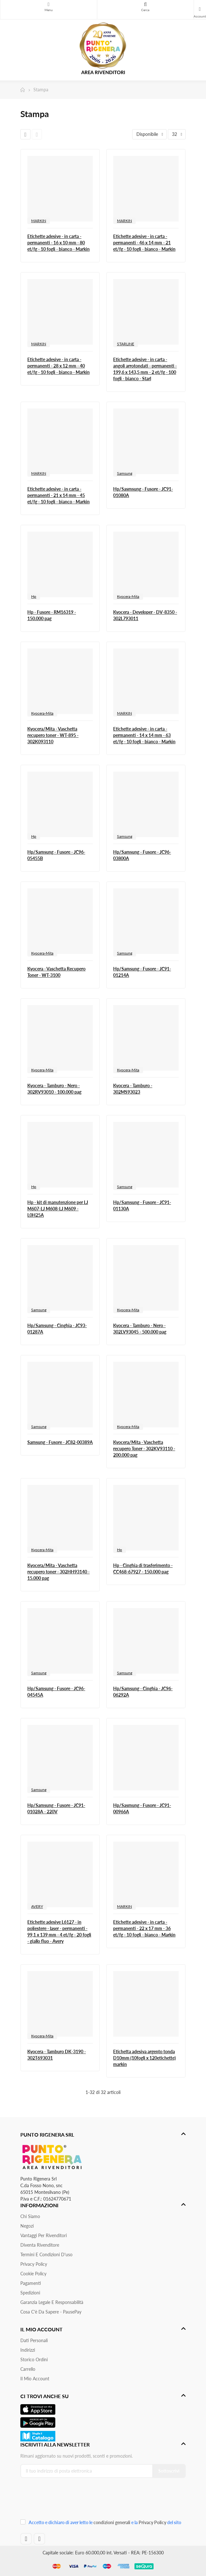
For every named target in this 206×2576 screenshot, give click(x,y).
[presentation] (63, 2500)
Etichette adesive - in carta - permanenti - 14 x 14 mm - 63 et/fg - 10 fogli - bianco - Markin (144, 735)
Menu (48, 4)
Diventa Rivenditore (39, 2245)
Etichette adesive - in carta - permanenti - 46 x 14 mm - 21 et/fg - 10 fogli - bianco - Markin (144, 243)
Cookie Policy (33, 2273)
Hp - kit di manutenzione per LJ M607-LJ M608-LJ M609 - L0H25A (57, 1209)
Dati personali (34, 2340)
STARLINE (125, 343)
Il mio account (34, 2378)
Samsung (124, 473)
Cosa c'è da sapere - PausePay (50, 2311)
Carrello (27, 2369)
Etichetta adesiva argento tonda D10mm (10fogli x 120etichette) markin (144, 2058)
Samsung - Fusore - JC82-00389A (60, 1442)
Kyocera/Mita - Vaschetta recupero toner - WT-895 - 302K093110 (53, 735)
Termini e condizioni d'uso (46, 2254)
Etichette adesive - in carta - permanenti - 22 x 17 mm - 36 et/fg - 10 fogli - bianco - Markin (144, 1928)
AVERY (37, 1906)
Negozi (27, 2226)
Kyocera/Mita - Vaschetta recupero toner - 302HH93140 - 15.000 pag (58, 1572)
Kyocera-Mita (128, 596)
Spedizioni (30, 2292)
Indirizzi (27, 2350)
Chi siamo (30, 2216)
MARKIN (38, 220)
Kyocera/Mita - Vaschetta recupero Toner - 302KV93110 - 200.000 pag (144, 1448)
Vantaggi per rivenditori (43, 2235)
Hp (33, 596)
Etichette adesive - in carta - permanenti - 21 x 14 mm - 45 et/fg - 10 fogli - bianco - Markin (58, 495)
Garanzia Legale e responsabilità (51, 2302)
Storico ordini (34, 2359)
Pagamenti (30, 2283)
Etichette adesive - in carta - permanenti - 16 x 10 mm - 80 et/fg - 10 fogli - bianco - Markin (58, 243)
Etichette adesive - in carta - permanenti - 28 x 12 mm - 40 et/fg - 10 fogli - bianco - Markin (58, 366)
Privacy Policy (33, 2264)
